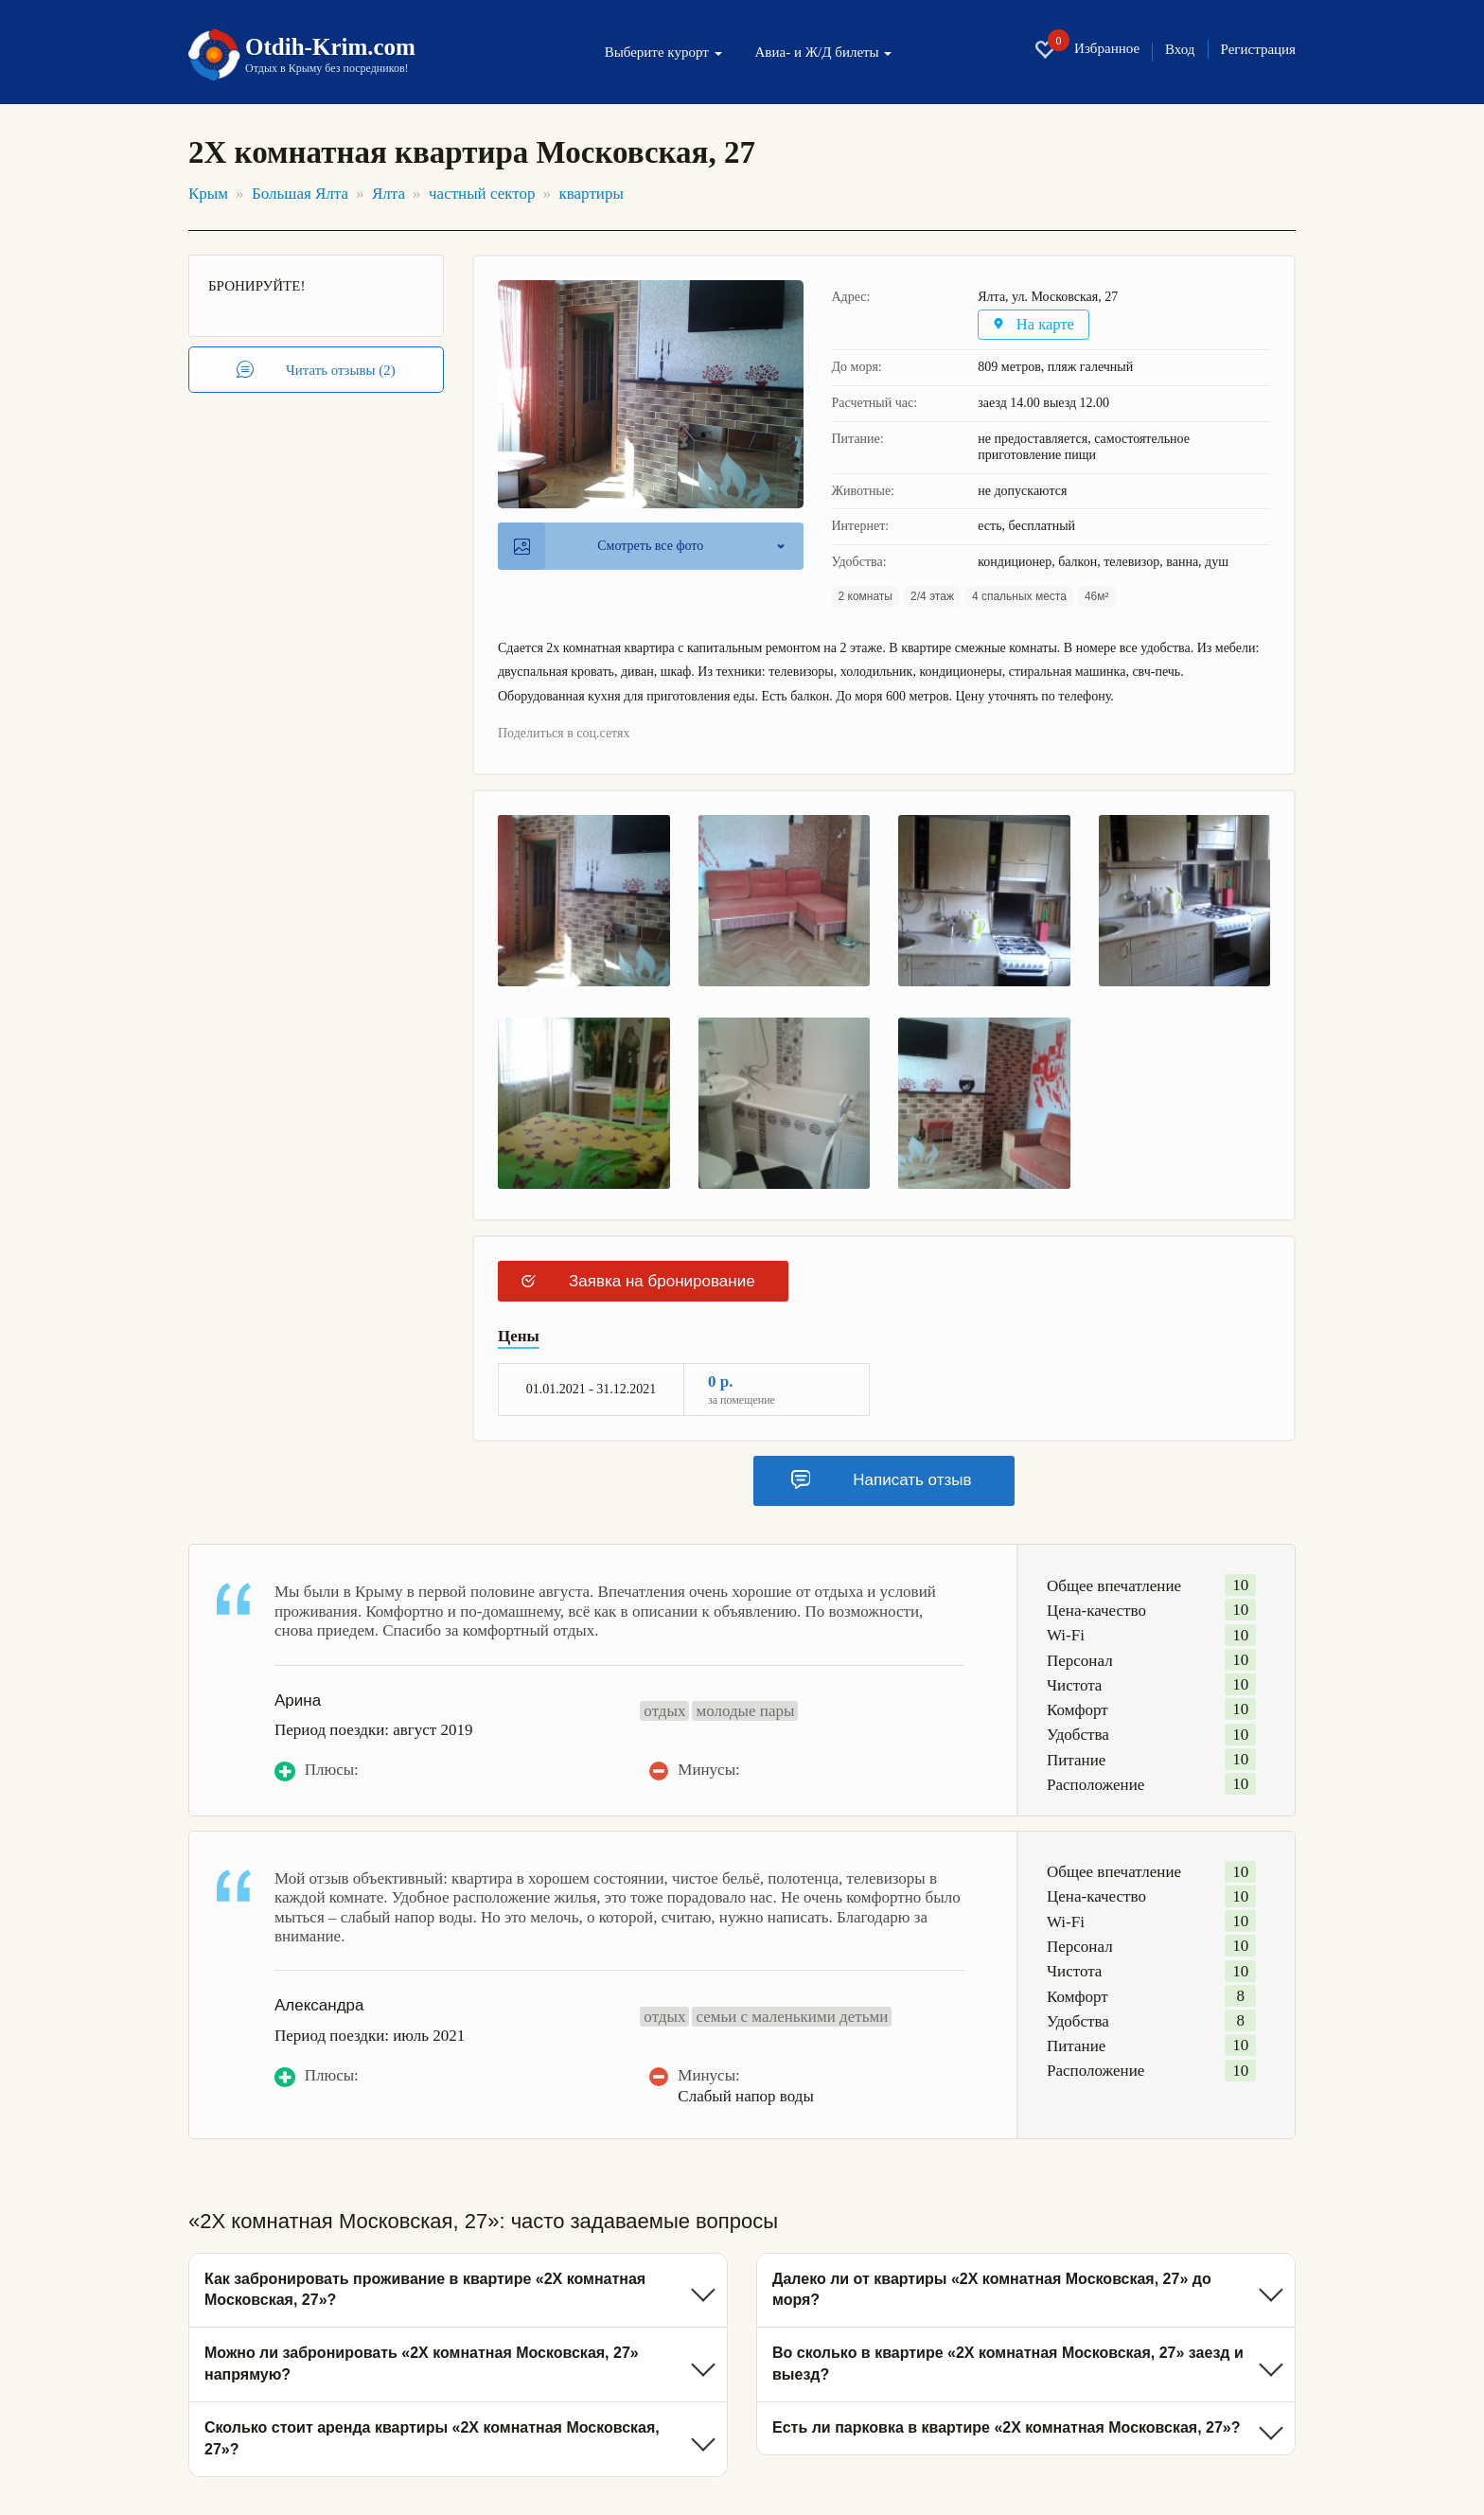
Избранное (1087, 49)
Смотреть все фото (608, 547)
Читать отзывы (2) (316, 370)
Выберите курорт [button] (663, 52)
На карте (1035, 325)
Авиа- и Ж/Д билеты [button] (823, 52)
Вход (1179, 50)
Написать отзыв (881, 1480)
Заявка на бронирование (638, 1282)
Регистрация (1259, 50)
